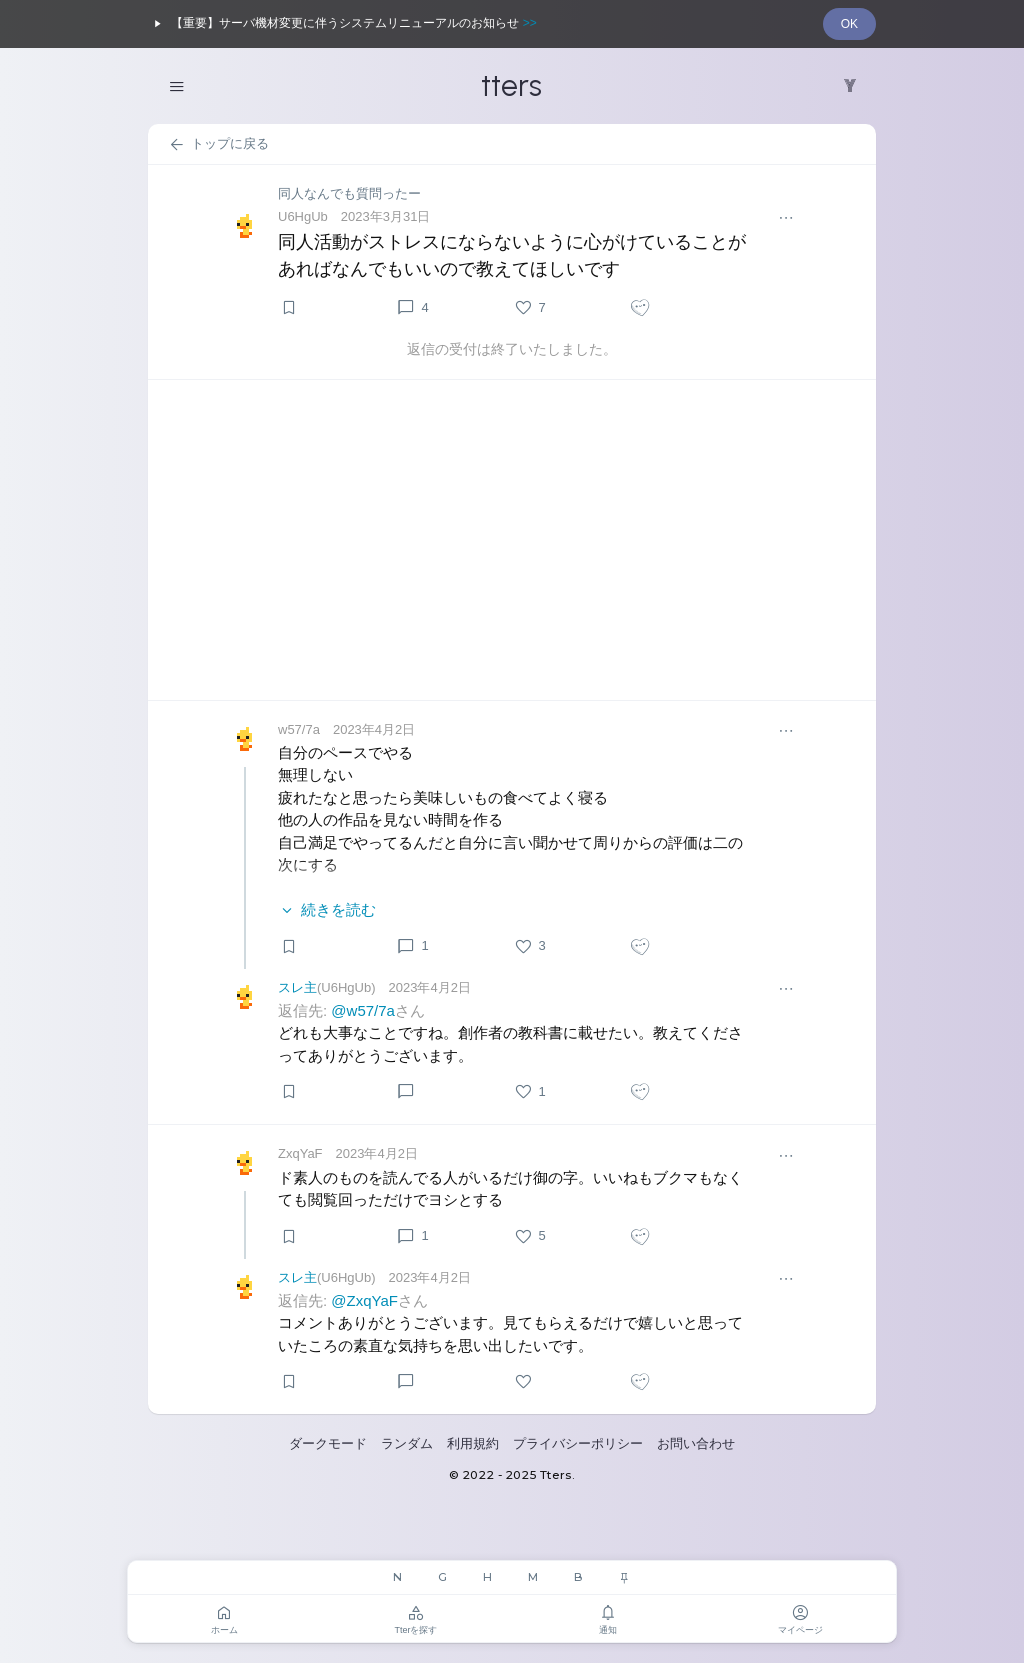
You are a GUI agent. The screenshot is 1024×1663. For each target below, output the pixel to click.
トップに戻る (218, 145)
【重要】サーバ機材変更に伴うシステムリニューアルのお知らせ (342, 24)
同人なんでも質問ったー (349, 193)
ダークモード (328, 1443)
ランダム (407, 1443)
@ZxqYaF (364, 1300)
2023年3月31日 (386, 216)
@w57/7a (363, 1010)
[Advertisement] (512, 540)
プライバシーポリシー (578, 1443)
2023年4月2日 (374, 729)
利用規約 (473, 1443)
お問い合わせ (696, 1443)
